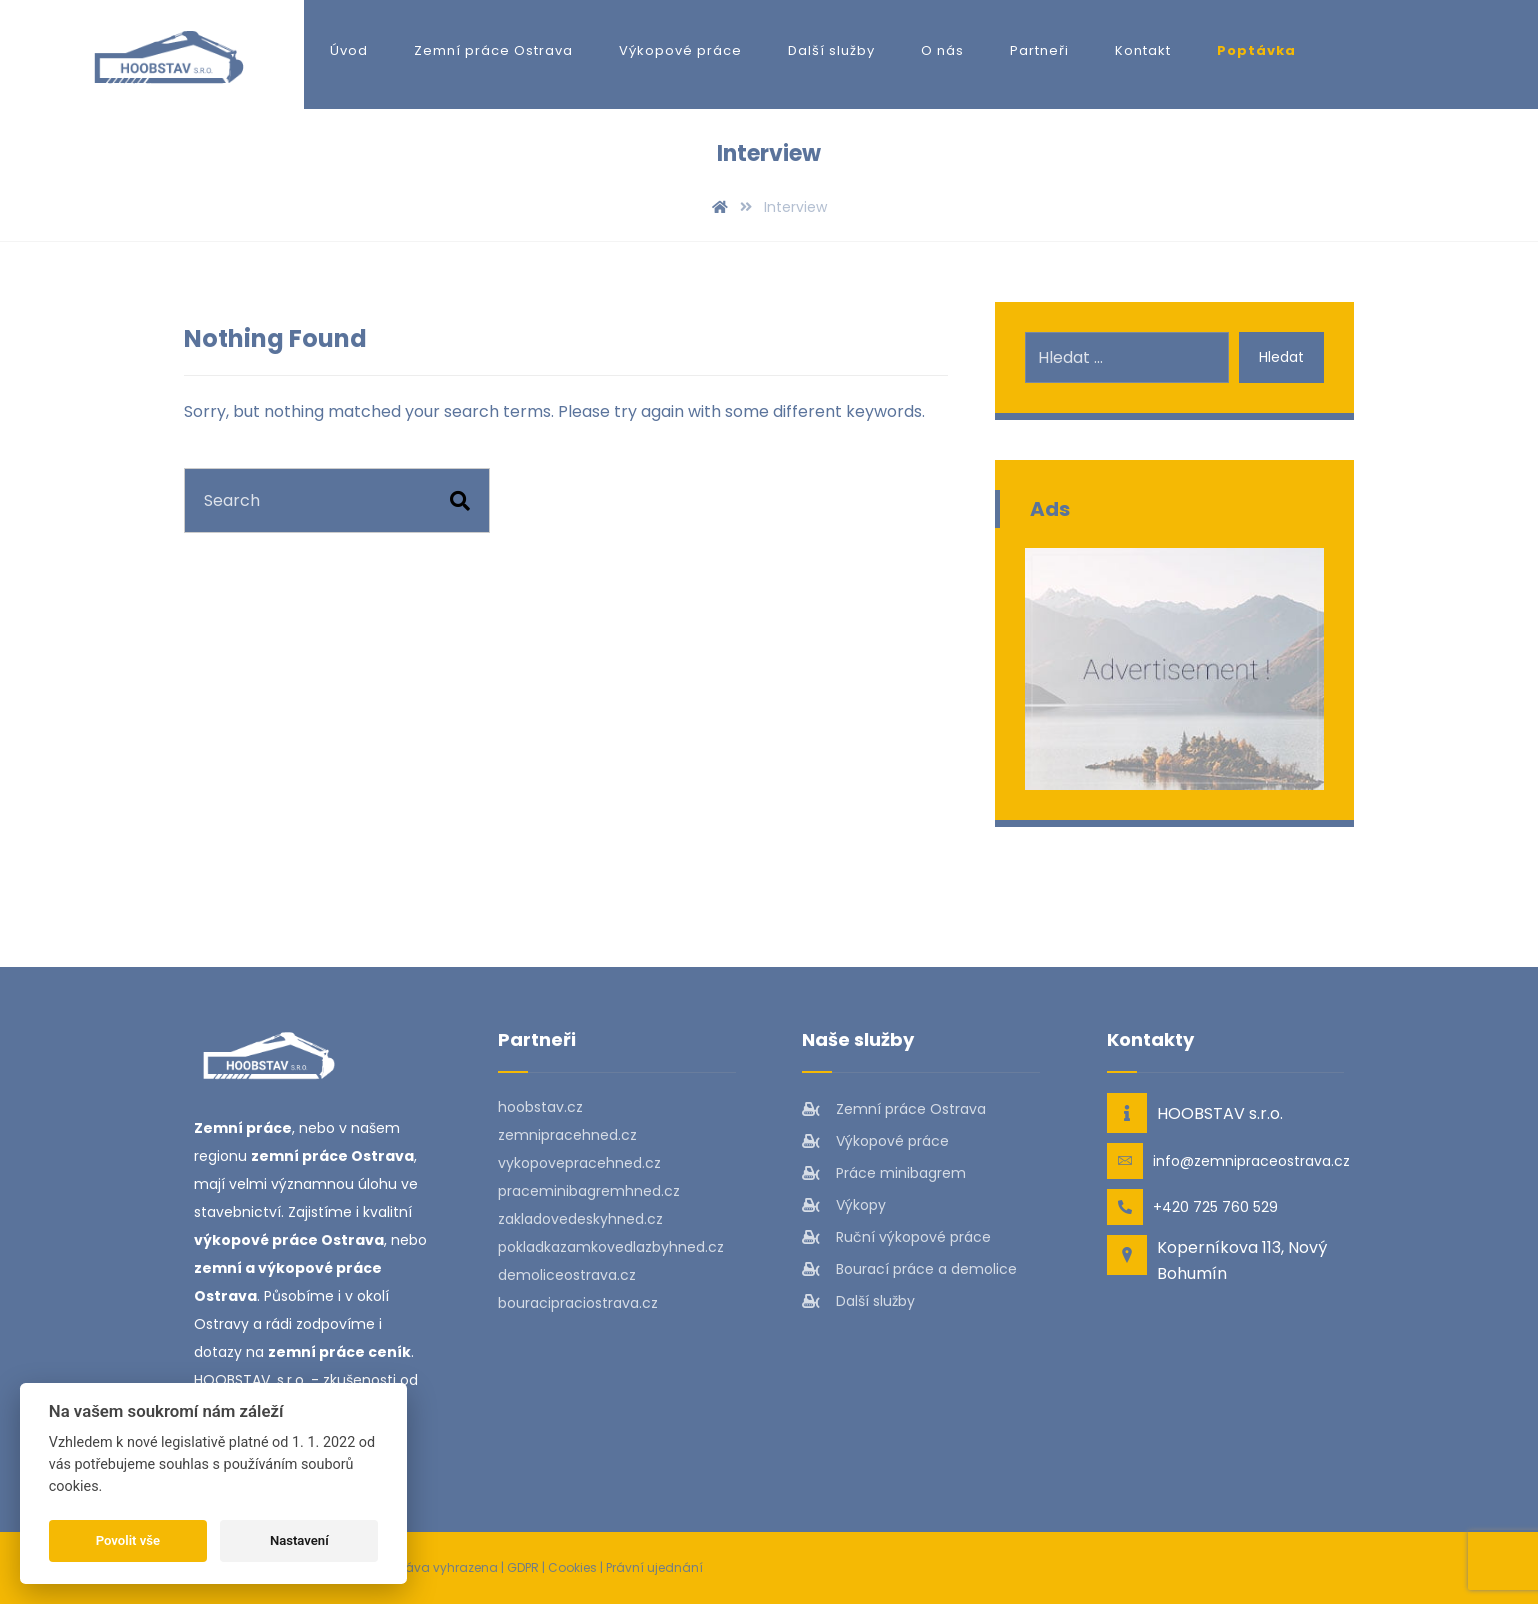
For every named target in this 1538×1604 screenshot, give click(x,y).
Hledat (1281, 357)
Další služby (858, 1301)
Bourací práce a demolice (909, 1269)
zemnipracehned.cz (567, 1135)
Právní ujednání (654, 1567)
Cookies (572, 1567)
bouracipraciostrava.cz (578, 1303)
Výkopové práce (875, 1141)
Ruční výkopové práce (896, 1237)
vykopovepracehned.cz (579, 1163)
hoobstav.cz (540, 1107)
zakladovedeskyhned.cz (580, 1219)
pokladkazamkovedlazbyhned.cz (611, 1247)
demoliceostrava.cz (567, 1275)
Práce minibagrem (884, 1173)
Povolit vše (128, 1540)
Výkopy (844, 1205)
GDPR (523, 1567)
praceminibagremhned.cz (589, 1191)
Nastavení (299, 1540)
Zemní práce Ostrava (894, 1109)
